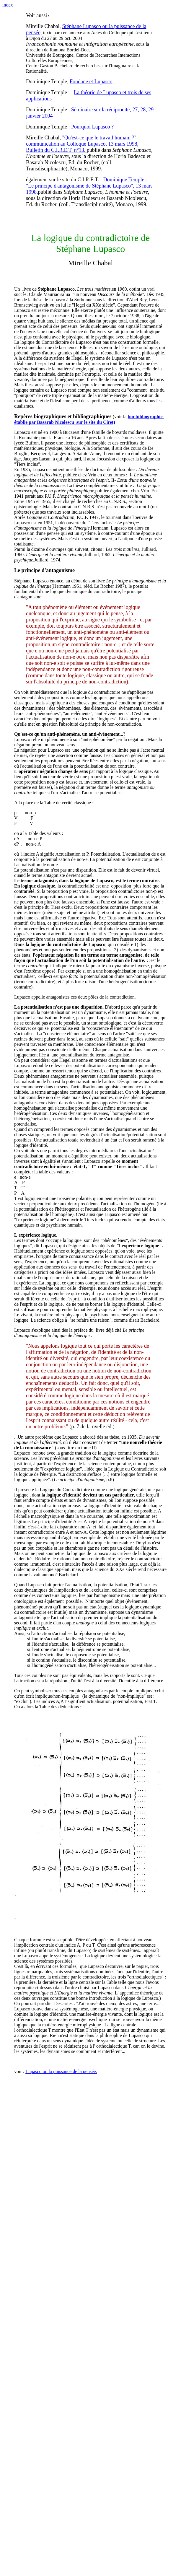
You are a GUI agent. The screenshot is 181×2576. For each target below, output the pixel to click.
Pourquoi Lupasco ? (92, 127)
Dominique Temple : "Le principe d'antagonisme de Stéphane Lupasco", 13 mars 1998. (89, 186)
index (7, 4)
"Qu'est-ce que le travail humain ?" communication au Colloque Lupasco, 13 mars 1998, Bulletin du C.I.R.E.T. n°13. (82, 144)
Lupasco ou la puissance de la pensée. (61, 2071)
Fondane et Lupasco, (92, 81)
